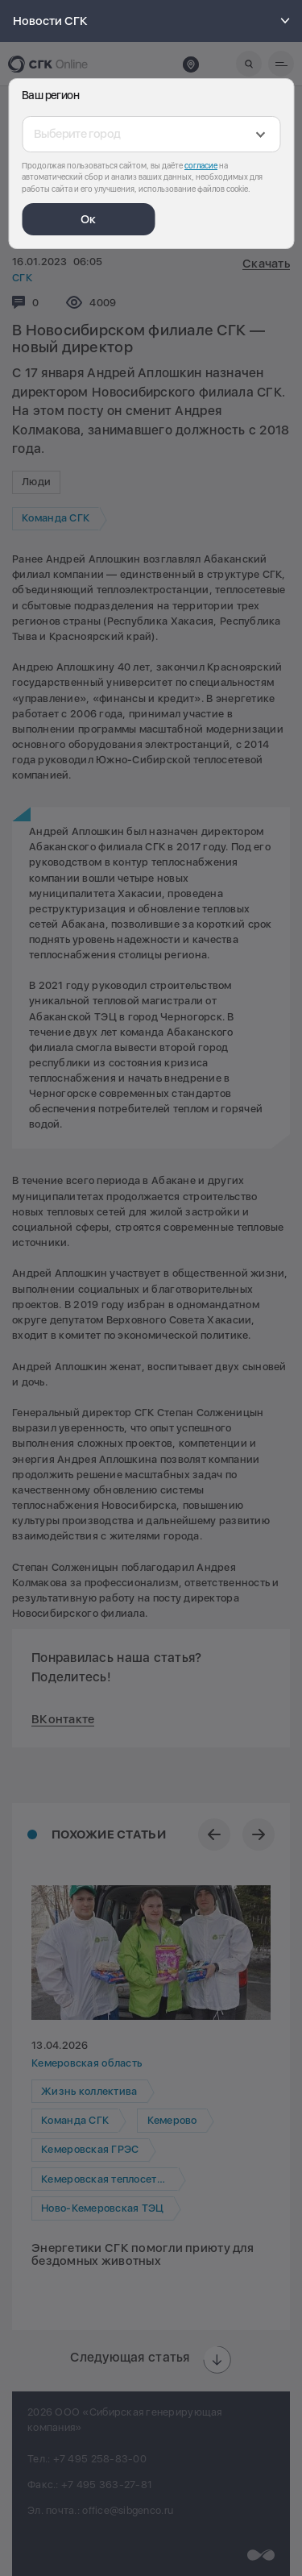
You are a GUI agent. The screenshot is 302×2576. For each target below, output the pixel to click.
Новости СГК (154, 21)
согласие (200, 165)
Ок (88, 219)
